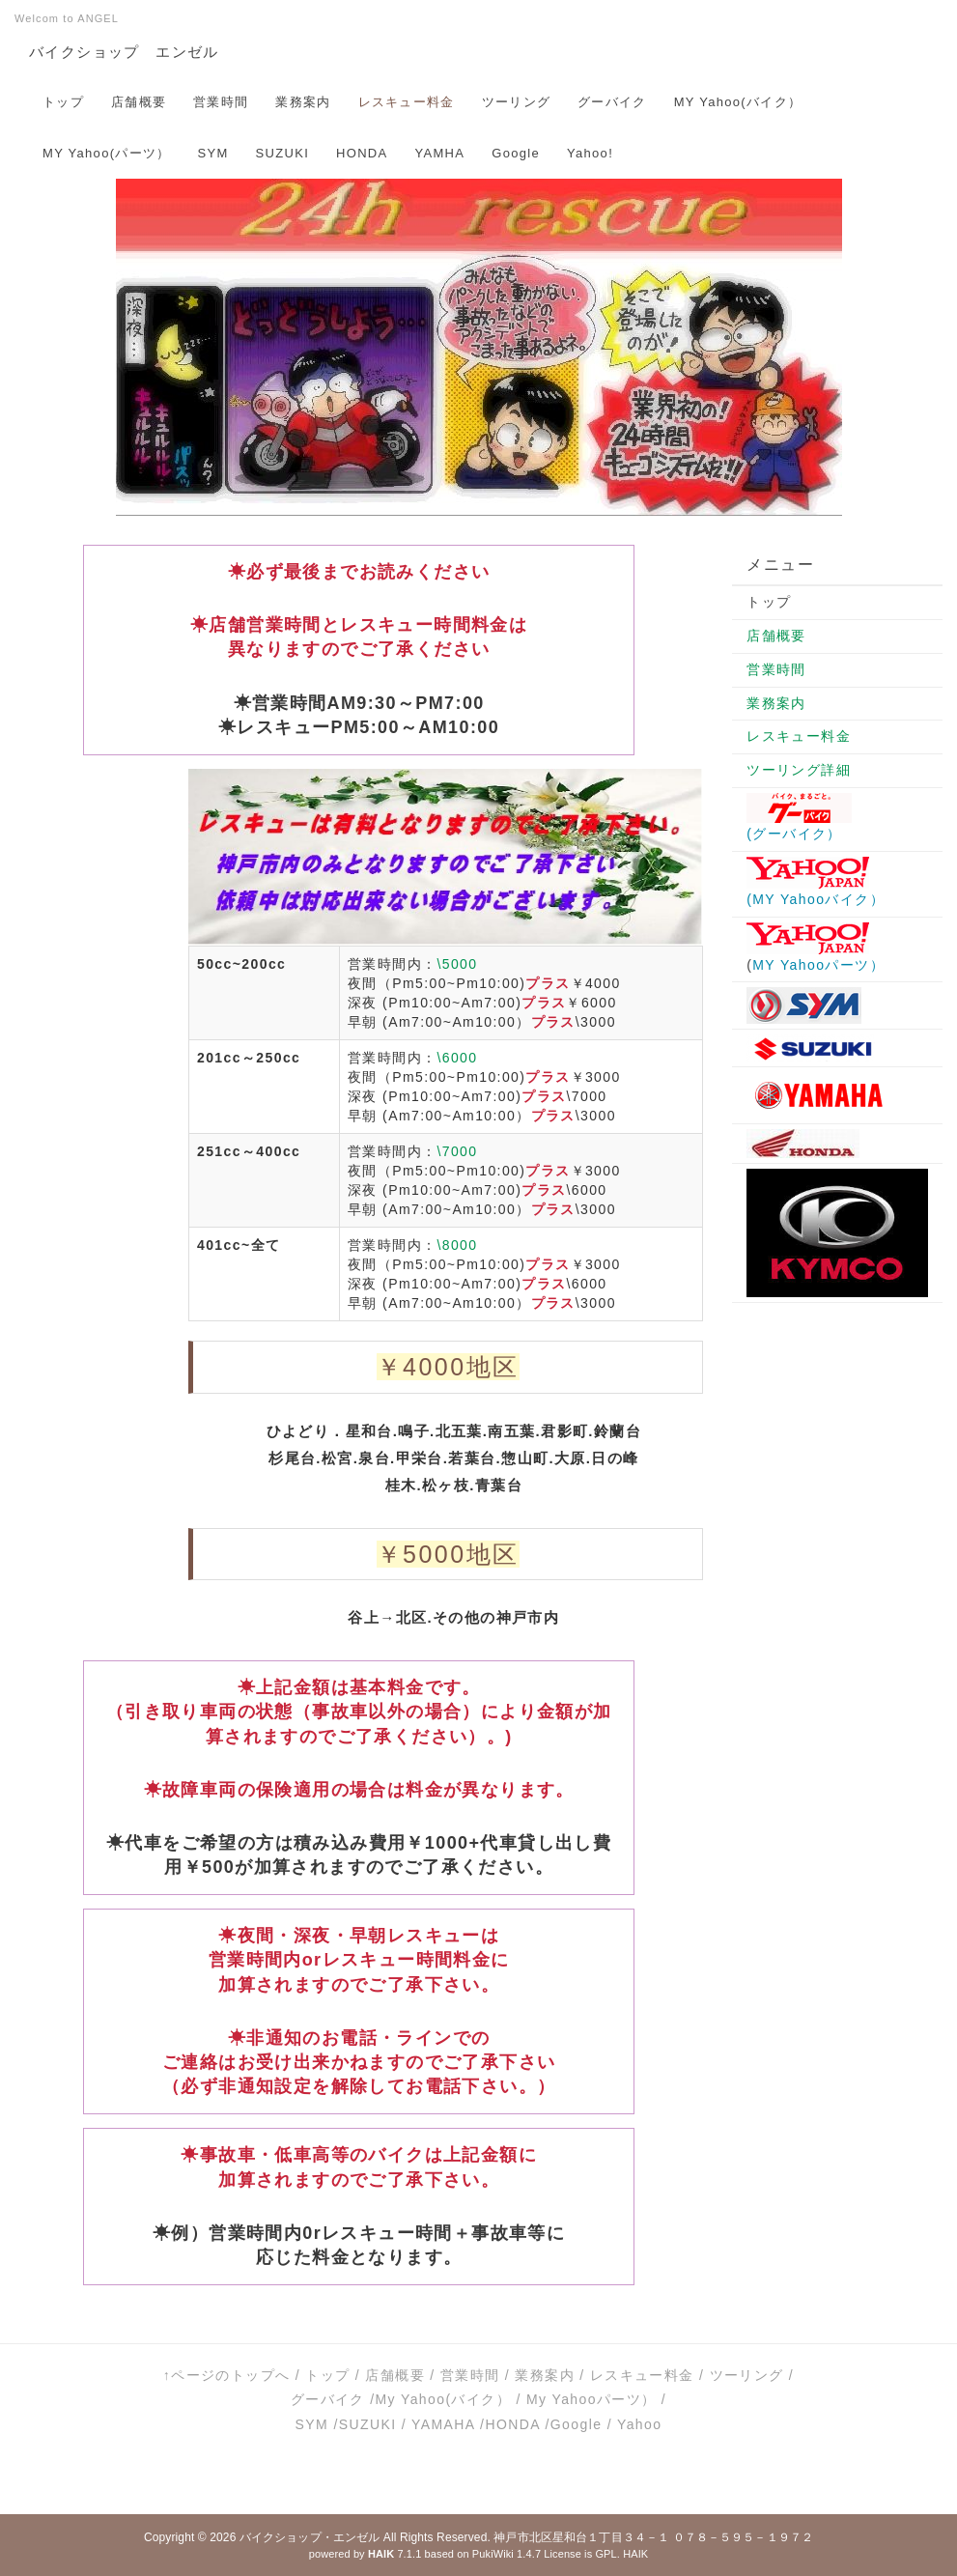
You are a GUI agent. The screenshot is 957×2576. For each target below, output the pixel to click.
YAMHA (440, 153)
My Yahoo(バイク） (443, 2399)
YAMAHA (443, 2424)
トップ (63, 102)
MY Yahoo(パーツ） (106, 153)
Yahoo (639, 2424)
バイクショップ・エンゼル (309, 2537)
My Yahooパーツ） (591, 2399)
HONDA (361, 153)
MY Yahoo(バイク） (738, 102)
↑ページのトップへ (227, 2375)
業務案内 (302, 102)
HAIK (635, 2554)
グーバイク (612, 102)
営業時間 (220, 102)
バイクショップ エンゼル (124, 51)
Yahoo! (590, 153)
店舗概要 (138, 102)
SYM (213, 153)
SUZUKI (282, 153)
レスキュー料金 (406, 102)
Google (516, 153)
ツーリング (516, 102)
